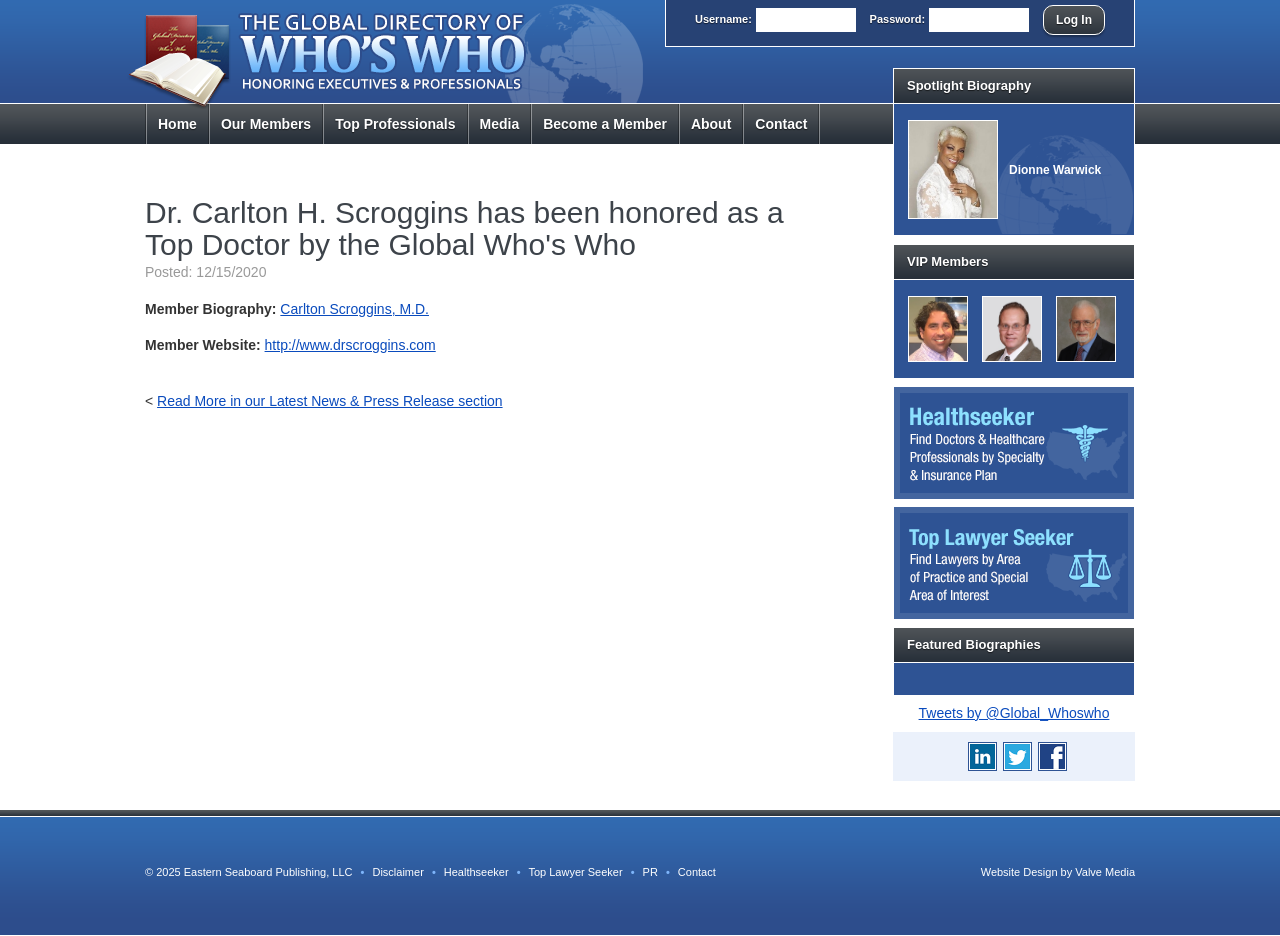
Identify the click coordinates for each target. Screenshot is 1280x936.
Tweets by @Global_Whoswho (1014, 713)
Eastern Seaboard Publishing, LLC (268, 872)
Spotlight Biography (969, 85)
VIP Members (947, 261)
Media (500, 124)
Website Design (1019, 872)
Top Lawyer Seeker (575, 872)
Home (177, 124)
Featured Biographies (974, 644)
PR (650, 872)
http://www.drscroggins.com (350, 345)
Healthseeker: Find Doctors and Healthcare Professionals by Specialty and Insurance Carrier (1014, 443)
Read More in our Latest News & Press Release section (330, 401)
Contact (781, 124)
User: (723, 19)
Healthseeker (476, 872)
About (711, 124)
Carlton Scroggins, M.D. (354, 309)
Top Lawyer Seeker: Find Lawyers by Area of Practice (1014, 563)
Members (266, 124)
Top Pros (395, 124)
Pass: (898, 19)
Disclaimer (397, 872)
